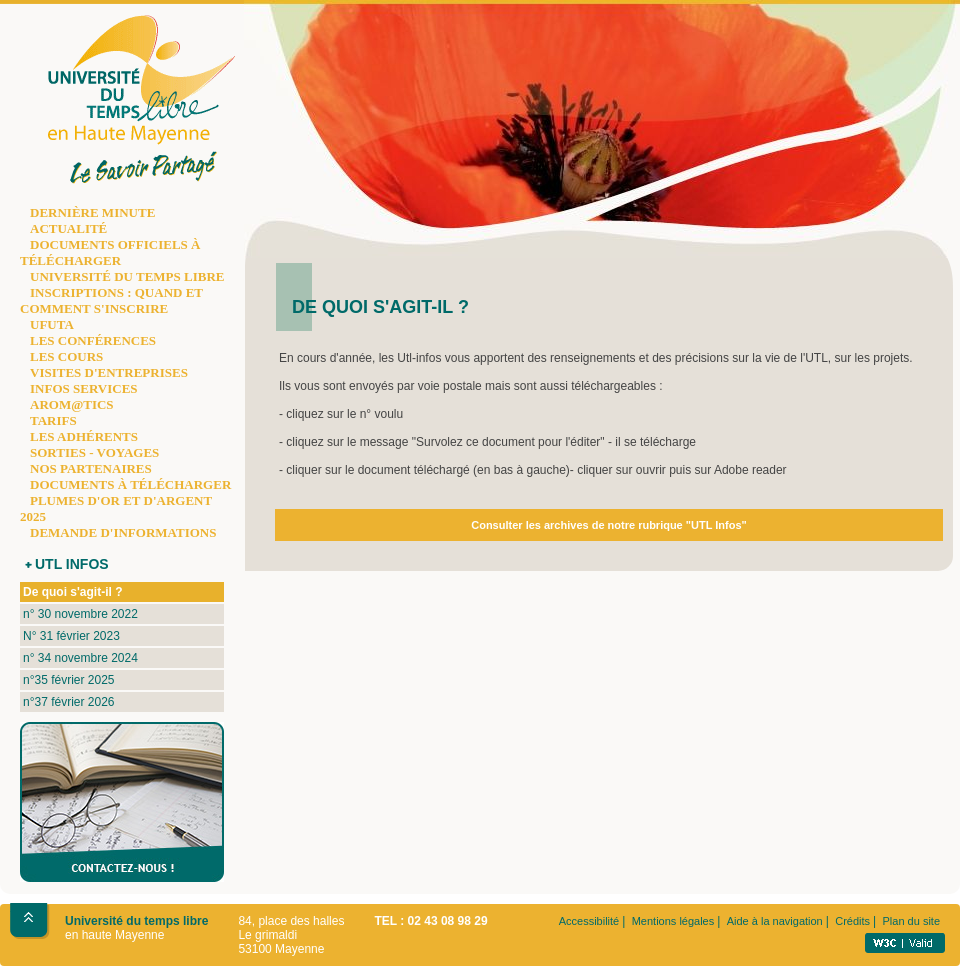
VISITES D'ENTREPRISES (109, 372)
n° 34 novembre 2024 (80, 658)
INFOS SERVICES (84, 388)
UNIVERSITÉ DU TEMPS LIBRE (127, 276)
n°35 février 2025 (69, 680)
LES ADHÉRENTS (84, 436)
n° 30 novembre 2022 (80, 614)
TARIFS (53, 420)
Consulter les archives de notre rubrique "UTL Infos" (609, 525)
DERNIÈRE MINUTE (92, 212)
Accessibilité (589, 921)
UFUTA (52, 324)
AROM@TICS (72, 404)
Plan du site (911, 921)
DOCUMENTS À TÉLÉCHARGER (130, 484)
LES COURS (66, 356)
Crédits (852, 921)
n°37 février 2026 (69, 702)
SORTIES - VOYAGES (94, 452)
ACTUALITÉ (68, 228)
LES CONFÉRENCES (93, 340)
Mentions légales (673, 921)
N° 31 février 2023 (71, 636)
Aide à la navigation (775, 921)
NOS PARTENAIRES (91, 468)
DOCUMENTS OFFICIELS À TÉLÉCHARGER (110, 252)
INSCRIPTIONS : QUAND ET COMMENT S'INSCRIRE (111, 300)
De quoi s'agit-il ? (73, 592)
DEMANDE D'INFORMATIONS (123, 532)
